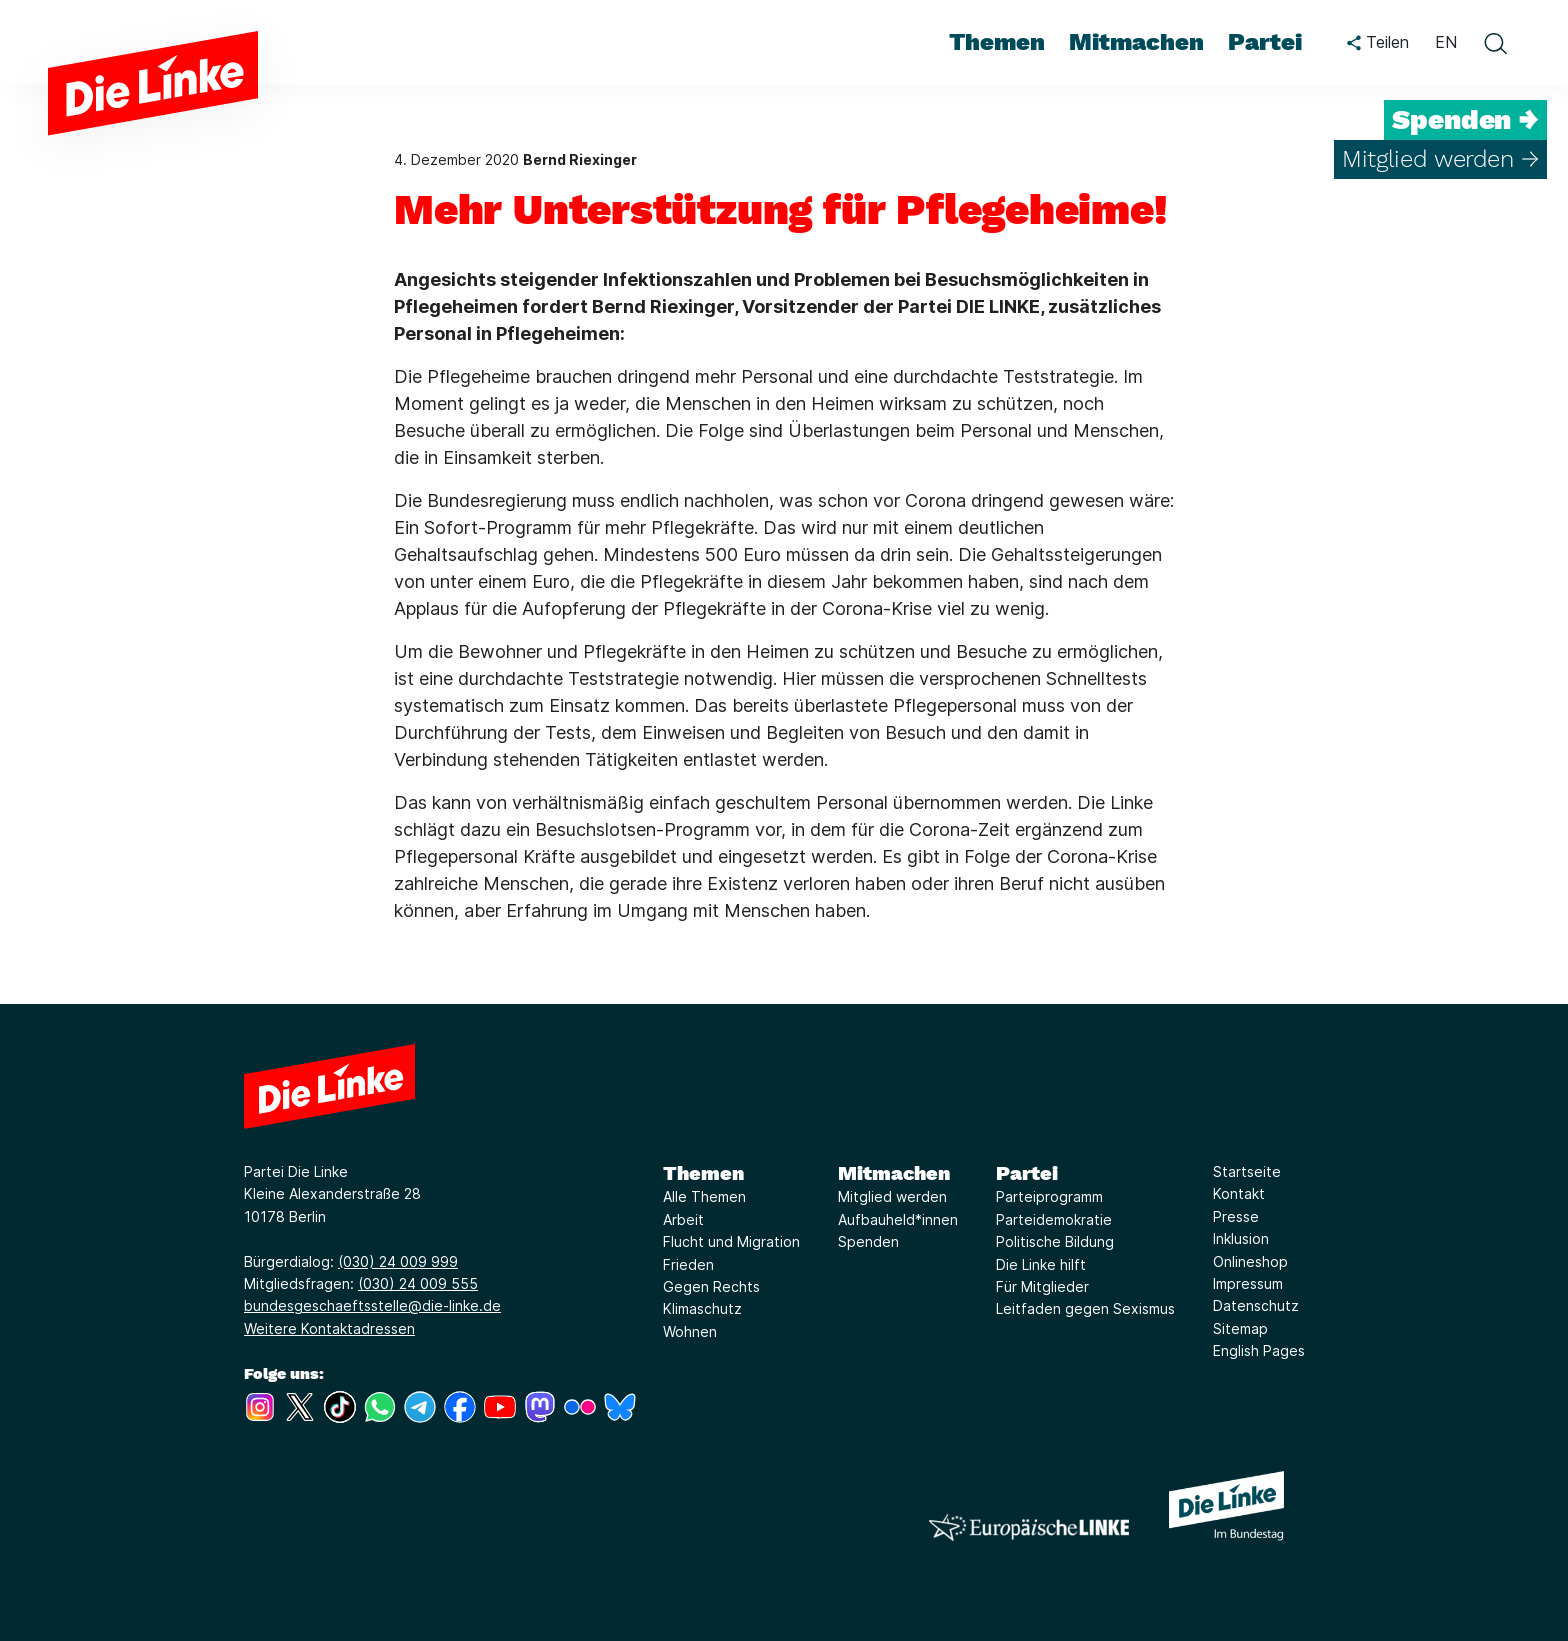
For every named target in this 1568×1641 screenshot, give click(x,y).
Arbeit (683, 1219)
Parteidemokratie (1054, 1219)
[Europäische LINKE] (1029, 1527)
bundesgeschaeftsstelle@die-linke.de (372, 1305)
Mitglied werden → (1440, 159)
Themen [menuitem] (997, 42)
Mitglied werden (892, 1196)
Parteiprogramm (1049, 1196)
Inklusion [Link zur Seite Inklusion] (1241, 1238)
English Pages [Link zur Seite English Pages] (1259, 1350)
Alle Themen (704, 1196)
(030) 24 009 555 (418, 1283)
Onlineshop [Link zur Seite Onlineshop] (1250, 1261)
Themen (703, 1173)
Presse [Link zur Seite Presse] (1236, 1216)
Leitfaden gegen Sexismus (1085, 1308)
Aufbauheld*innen (898, 1219)
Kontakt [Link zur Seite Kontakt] (1239, 1193)
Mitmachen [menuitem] (1136, 42)
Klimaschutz (702, 1308)
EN (1446, 42)
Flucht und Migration (731, 1241)
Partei (1027, 1173)
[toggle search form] (1495, 43)
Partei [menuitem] (1265, 42)
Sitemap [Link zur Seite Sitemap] (1240, 1328)
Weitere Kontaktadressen (329, 1328)
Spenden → (1465, 120)
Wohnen (690, 1331)
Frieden (688, 1264)
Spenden (868, 1241)
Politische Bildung (1055, 1241)
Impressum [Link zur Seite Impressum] (1248, 1283)
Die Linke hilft (1041, 1264)
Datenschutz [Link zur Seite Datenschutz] (1256, 1305)
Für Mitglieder (1042, 1286)
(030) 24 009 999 (398, 1261)
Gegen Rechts (711, 1286)
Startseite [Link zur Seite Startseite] (1247, 1171)
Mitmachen (894, 1173)
